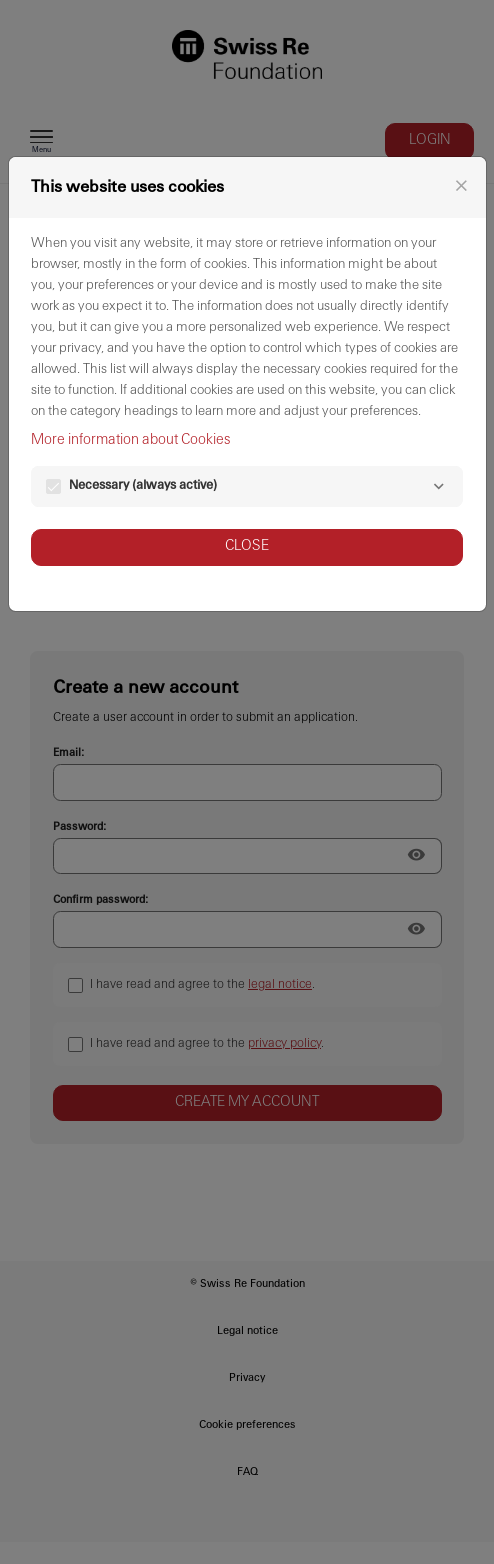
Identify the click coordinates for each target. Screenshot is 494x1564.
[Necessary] (438, 486)
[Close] (461, 186)
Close (247, 546)
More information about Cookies (131, 440)
